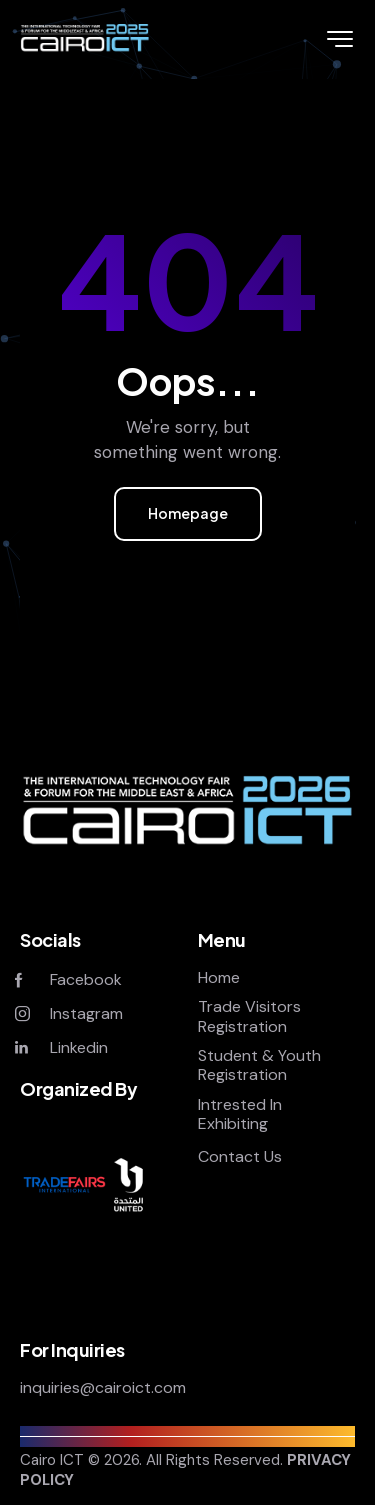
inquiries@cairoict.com (103, 1387)
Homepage (188, 513)
